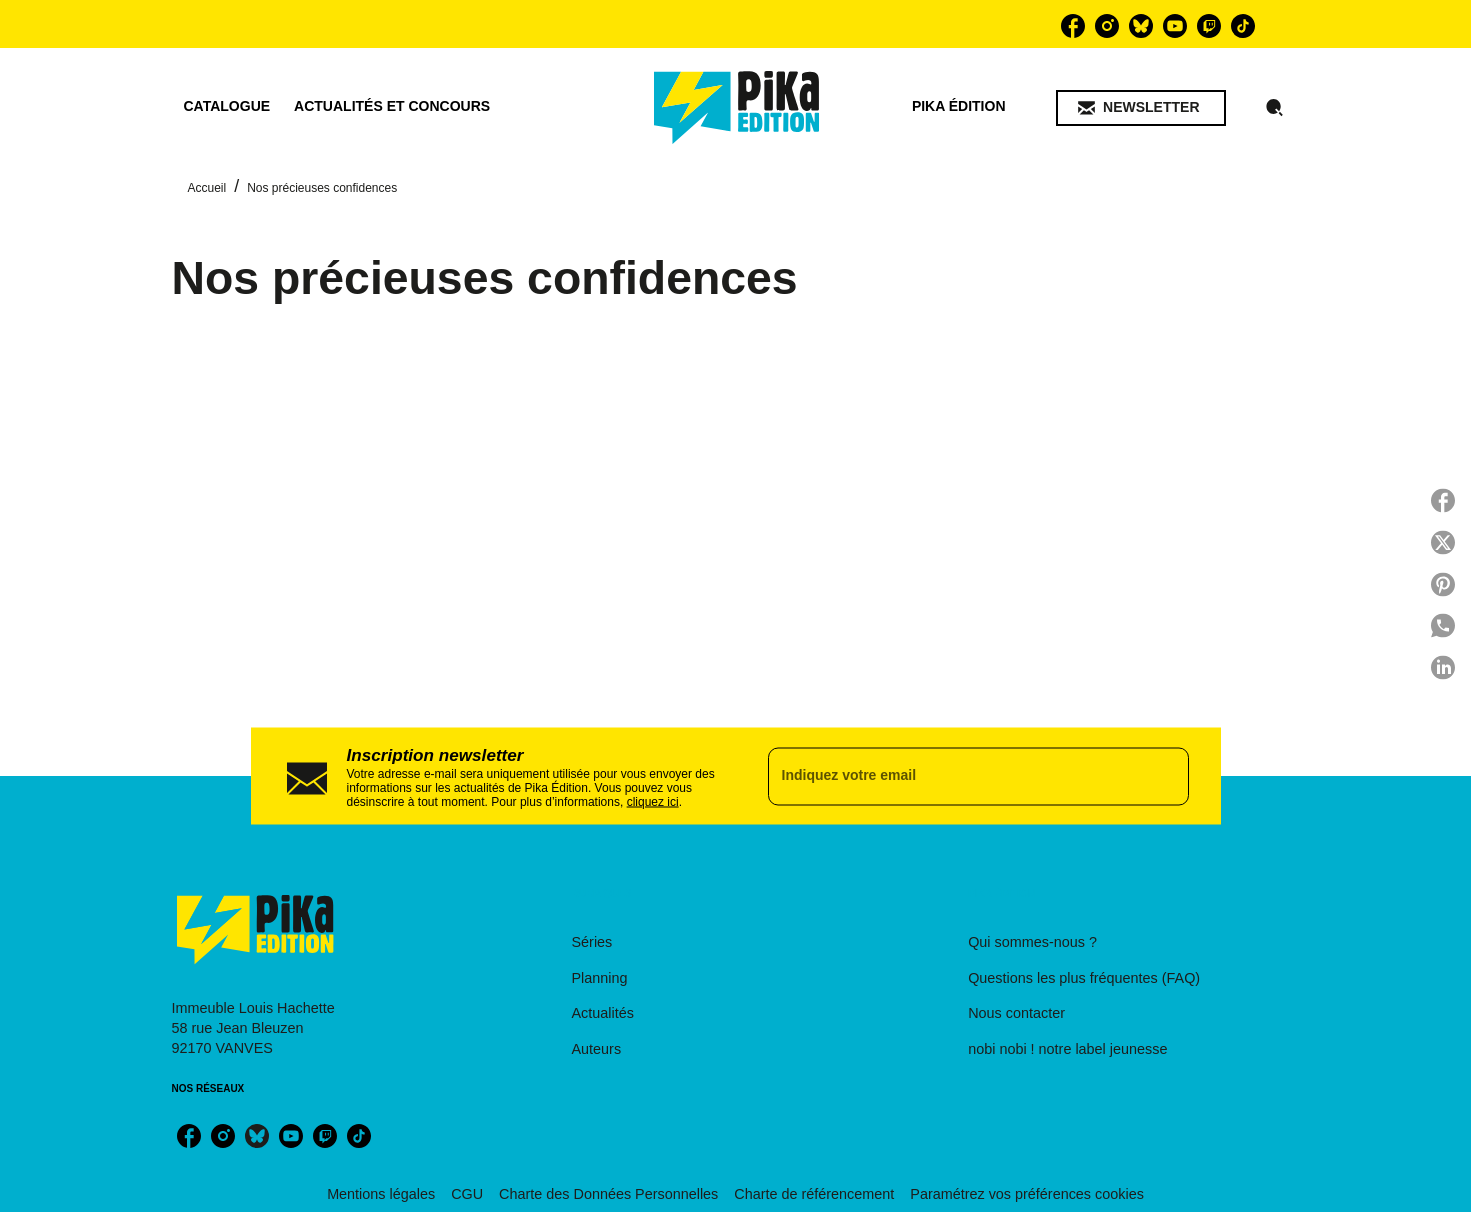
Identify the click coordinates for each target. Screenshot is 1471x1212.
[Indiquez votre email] (953, 776)
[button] (1140, 108)
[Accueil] (737, 107)
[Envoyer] (1165, 776)
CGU (467, 1194)
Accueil (207, 188)
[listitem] (1073, 26)
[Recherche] (1275, 108)
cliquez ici (653, 801)
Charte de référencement (814, 1194)
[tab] (227, 107)
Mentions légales (381, 1194)
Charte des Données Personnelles (608, 1194)
